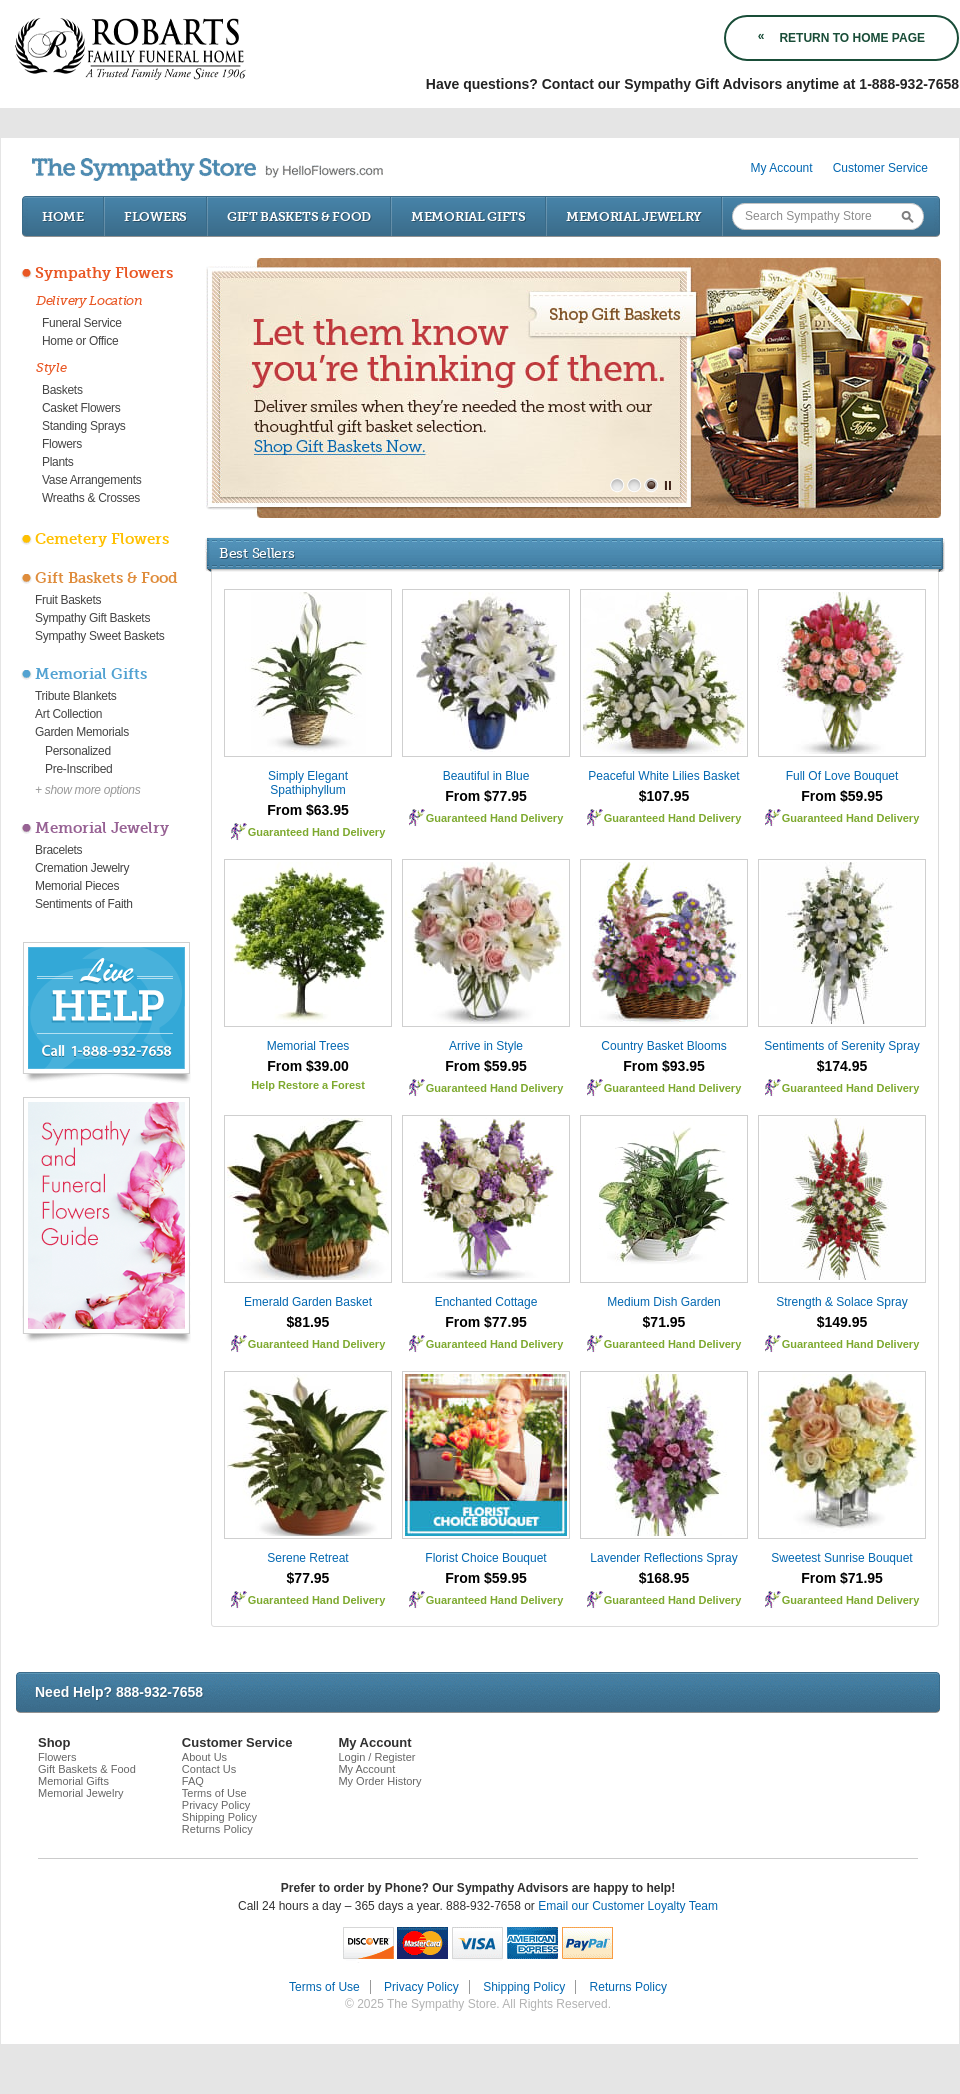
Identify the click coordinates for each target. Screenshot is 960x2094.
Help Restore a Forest (308, 1085)
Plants (58, 462)
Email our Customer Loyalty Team (628, 1906)
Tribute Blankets (75, 696)
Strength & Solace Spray (841, 1302)
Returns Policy (217, 1829)
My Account (782, 168)
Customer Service (880, 168)
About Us (204, 1757)
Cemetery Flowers (102, 539)
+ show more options (87, 790)
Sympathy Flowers (104, 273)
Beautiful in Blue (486, 776)
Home (63, 216)
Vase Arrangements (91, 480)
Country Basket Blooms (663, 1046)
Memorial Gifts (468, 216)
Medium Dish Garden (663, 1302)
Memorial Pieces (77, 886)
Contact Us (209, 1769)
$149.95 (842, 1322)
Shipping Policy (219, 1817)
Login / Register (376, 1757)
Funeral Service (82, 323)
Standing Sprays (84, 426)
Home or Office (80, 341)
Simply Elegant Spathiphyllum (308, 783)
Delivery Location (89, 300)
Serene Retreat (307, 1558)
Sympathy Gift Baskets (92, 618)
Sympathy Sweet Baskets (99, 636)
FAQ (193, 1781)
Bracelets (58, 850)
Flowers (155, 216)
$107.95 (664, 796)
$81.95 (308, 1322)
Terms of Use (214, 1793)
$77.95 (308, 1578)
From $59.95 (842, 796)
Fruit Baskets (68, 600)
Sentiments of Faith (84, 904)
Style (51, 367)
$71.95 (664, 1322)
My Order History (379, 1781)
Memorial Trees (308, 1046)
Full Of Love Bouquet (842, 776)
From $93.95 (664, 1066)
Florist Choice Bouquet (485, 1558)
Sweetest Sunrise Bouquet (841, 1558)
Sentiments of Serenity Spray (841, 1046)
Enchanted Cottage (486, 1302)
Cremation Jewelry (82, 868)
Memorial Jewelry (634, 216)
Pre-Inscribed (78, 769)
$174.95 (842, 1066)
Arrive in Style (486, 1046)
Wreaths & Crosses (91, 498)
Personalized (78, 751)
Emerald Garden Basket (308, 1302)
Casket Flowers (81, 408)
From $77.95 (486, 796)
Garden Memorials (82, 732)
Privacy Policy (216, 1805)
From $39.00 (308, 1066)
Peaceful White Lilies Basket (663, 776)
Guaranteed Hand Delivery (317, 832)
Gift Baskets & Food (299, 216)
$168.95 (664, 1578)
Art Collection (68, 714)
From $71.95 (842, 1578)
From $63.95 (308, 810)
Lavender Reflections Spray (663, 1558)
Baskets (62, 390)
